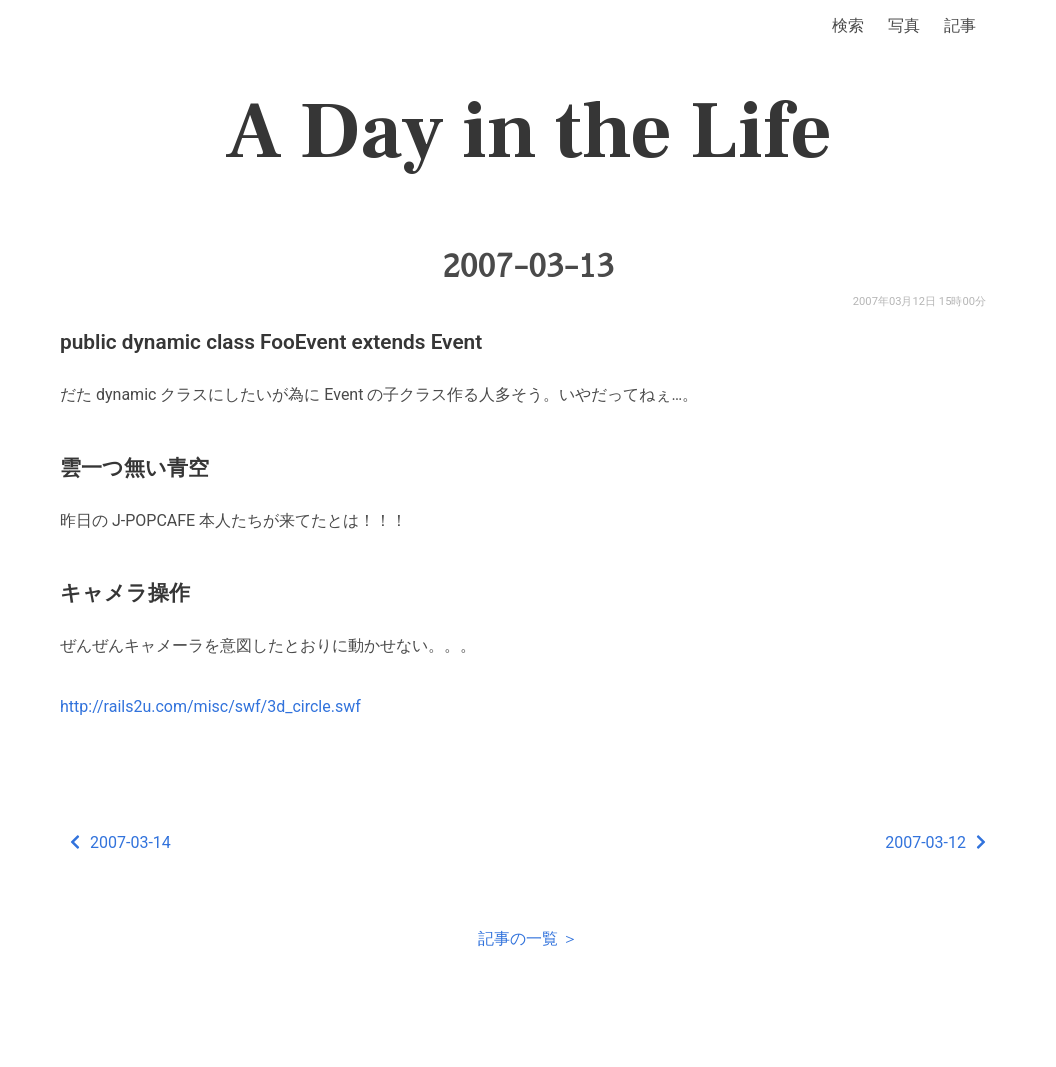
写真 (904, 25)
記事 (960, 25)
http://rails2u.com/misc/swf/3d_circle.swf (210, 706)
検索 (848, 25)
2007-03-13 (528, 266)
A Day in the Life (528, 132)
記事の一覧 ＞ (528, 938)
